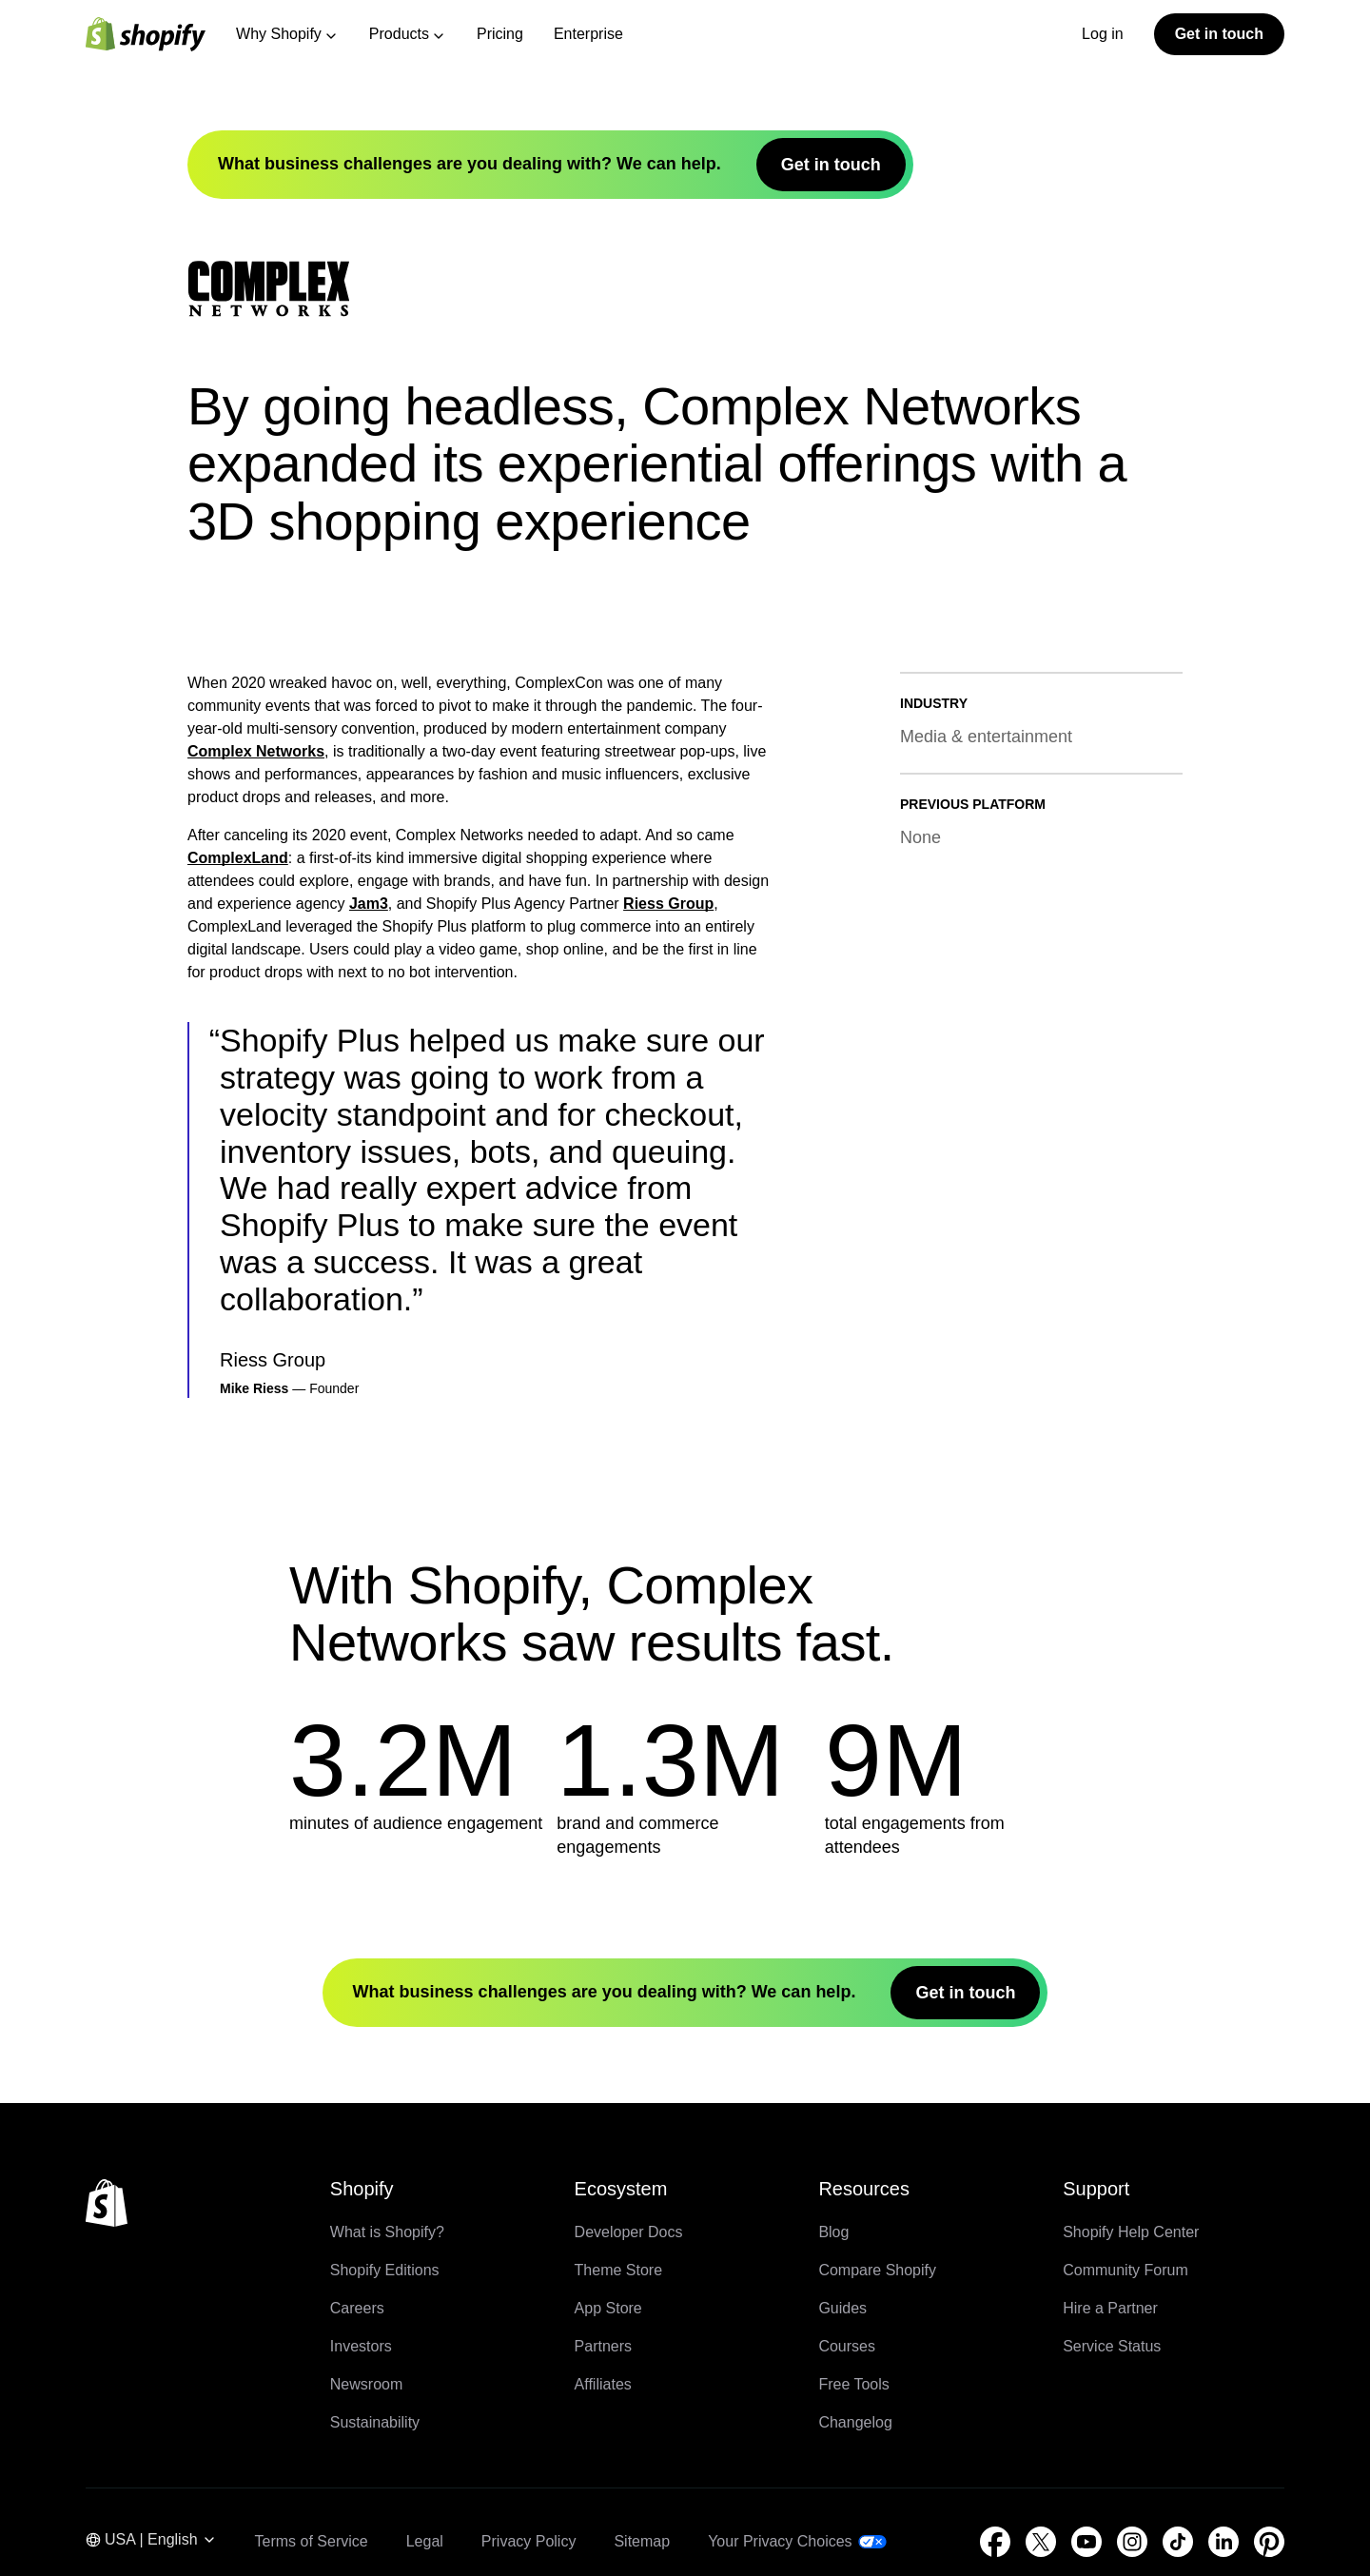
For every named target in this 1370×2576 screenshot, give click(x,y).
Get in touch (1219, 34)
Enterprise (588, 34)
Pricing (500, 34)
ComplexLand (237, 1415)
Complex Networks (255, 1309)
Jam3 (368, 1461)
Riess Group (668, 1461)
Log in (1103, 34)
